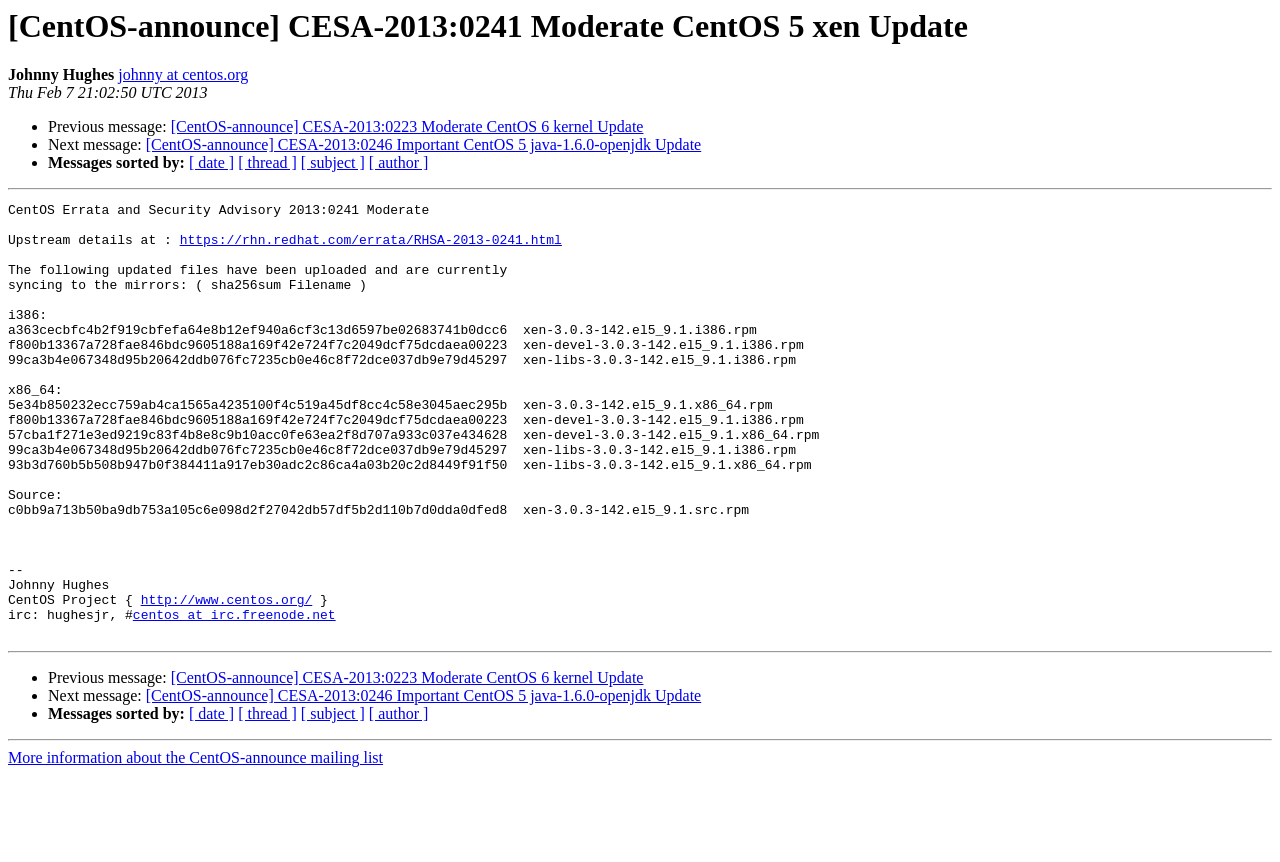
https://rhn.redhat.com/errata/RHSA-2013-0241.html (371, 248)
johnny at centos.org (183, 74)
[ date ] (211, 162)
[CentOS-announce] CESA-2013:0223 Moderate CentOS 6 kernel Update (407, 126)
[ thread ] (267, 162)
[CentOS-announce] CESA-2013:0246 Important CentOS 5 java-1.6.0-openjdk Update (423, 144)
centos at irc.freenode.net (234, 698)
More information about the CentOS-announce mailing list (195, 844)
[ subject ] (333, 162)
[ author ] (399, 162)
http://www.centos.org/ (227, 680)
